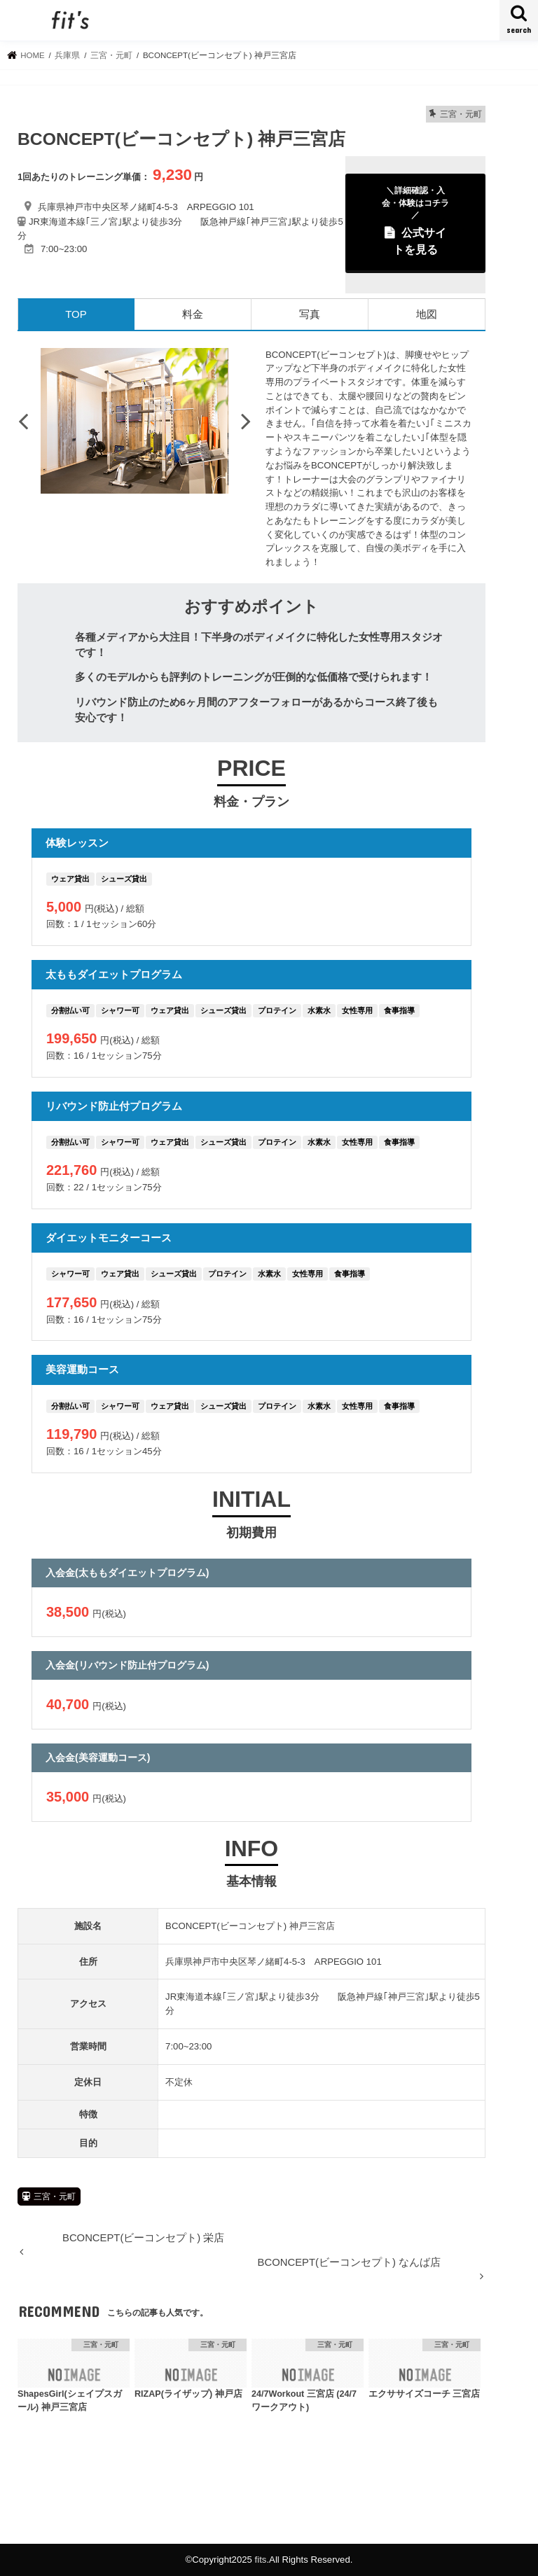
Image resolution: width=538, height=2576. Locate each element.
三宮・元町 (55, 2196)
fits (261, 2559)
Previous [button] (23, 421)
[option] (134, 421)
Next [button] (246, 421)
